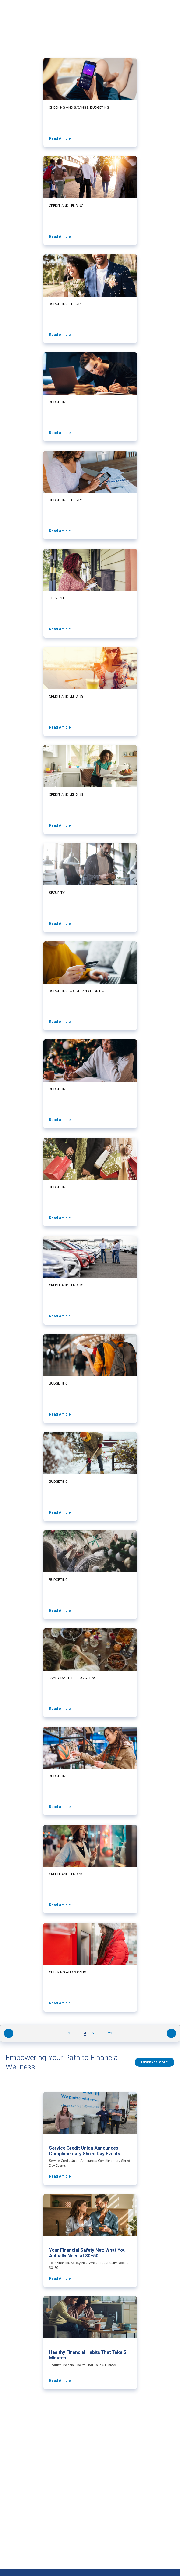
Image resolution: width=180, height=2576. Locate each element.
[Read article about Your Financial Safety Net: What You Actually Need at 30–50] (90, 2240)
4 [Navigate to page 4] (85, 2033)
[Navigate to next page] (171, 2033)
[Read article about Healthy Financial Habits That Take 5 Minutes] (90, 2342)
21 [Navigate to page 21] (110, 2033)
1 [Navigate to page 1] (69, 2033)
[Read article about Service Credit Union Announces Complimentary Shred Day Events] (90, 2138)
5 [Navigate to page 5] (93, 2033)
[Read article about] (90, 102)
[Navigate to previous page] (8, 2033)
